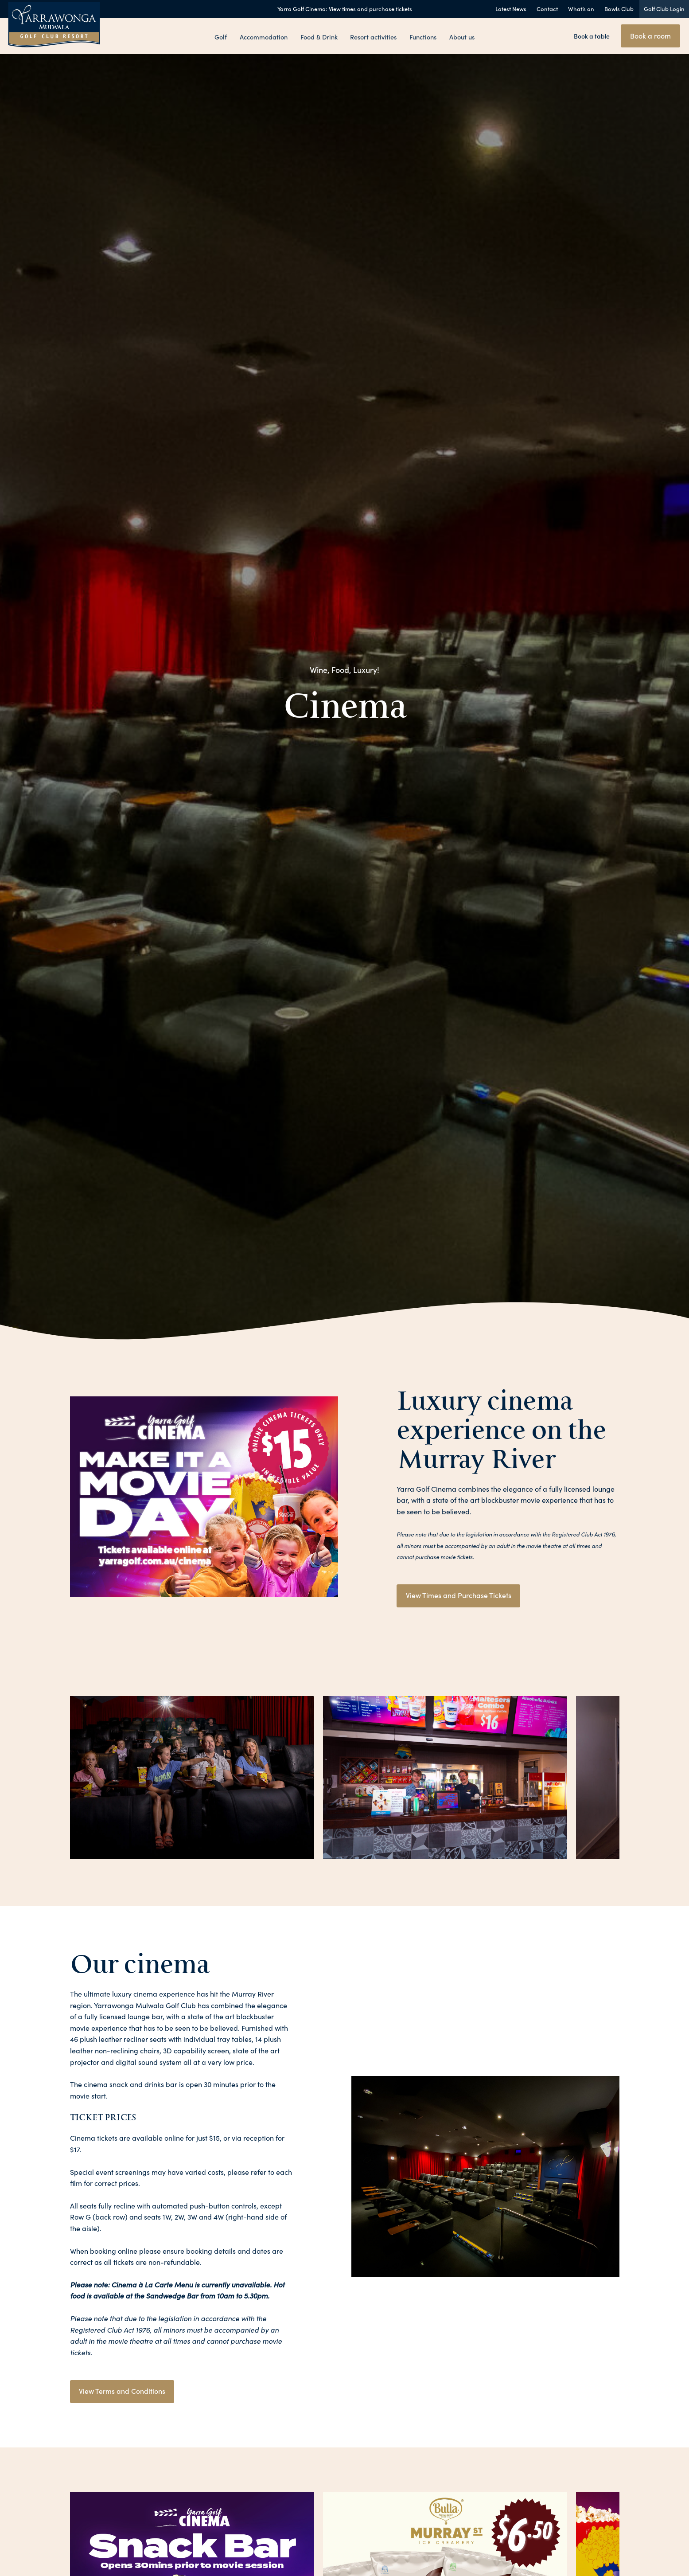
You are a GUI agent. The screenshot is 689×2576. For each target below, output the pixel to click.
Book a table (592, 35)
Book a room (650, 35)
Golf (220, 36)
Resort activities (373, 36)
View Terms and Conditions (122, 2391)
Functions (423, 36)
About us (462, 36)
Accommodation (264, 36)
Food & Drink (319, 36)
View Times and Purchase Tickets (458, 1595)
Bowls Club (619, 8)
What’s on (581, 8)
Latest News (510, 8)
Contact (547, 8)
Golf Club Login (664, 8)
